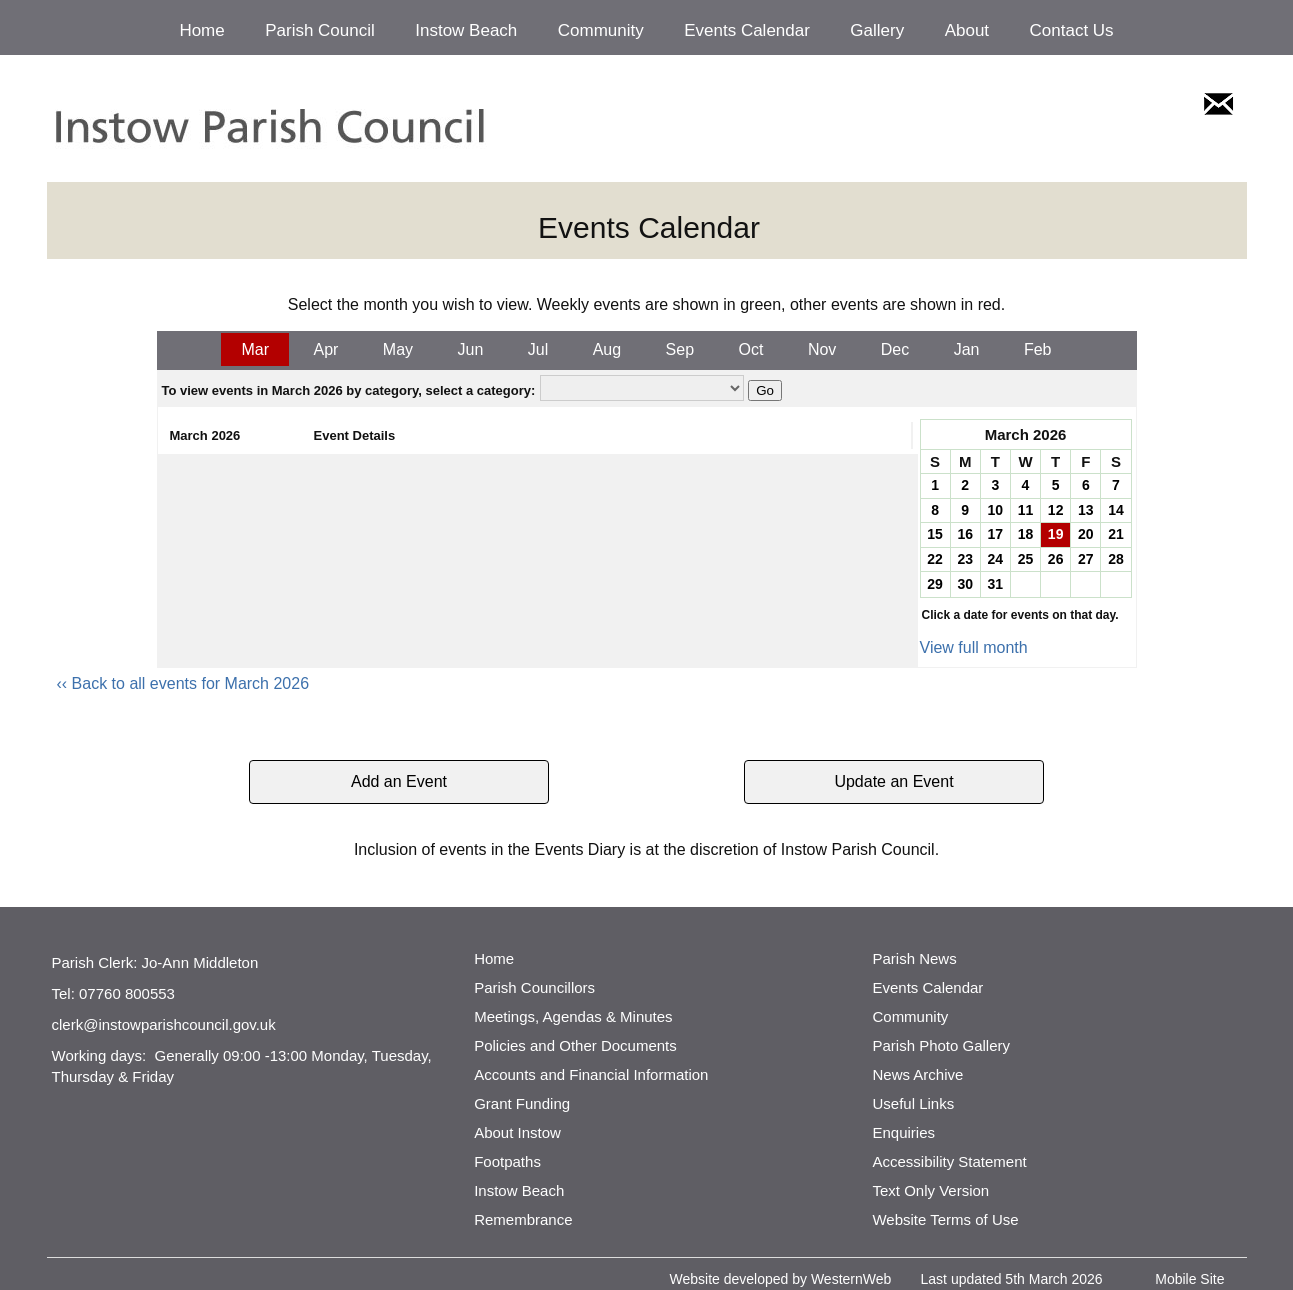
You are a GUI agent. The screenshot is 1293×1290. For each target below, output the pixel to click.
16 (965, 534)
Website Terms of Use (945, 1219)
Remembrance (523, 1219)
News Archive (917, 1074)
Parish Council (320, 30)
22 (935, 559)
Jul (538, 349)
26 (1056, 559)
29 (935, 584)
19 (1056, 534)
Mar (255, 349)
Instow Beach (466, 30)
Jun (471, 349)
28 (1116, 559)
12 (1056, 510)
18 (1026, 534)
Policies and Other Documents (575, 1045)
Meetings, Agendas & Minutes (573, 1016)
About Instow (517, 1132)
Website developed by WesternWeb (781, 1279)
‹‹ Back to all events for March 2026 (183, 683)
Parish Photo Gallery (941, 1045)
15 (935, 534)
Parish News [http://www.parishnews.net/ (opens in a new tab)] (914, 958)
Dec (895, 349)
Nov (822, 349)
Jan (967, 349)
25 (1026, 559)
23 (965, 559)
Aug (607, 349)
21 (1116, 534)
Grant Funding (522, 1103)
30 (965, 584)
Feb (1038, 349)
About (967, 30)
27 (1086, 559)
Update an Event (893, 781)
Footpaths (507, 1161)
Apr (325, 349)
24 (996, 559)
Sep (680, 349)
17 (996, 534)
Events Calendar (747, 30)
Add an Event (399, 781)
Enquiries (903, 1132)
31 (996, 584)
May (398, 349)
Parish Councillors (534, 987)
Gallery (877, 30)
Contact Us (1072, 30)
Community (601, 30)
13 (1086, 510)
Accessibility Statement (949, 1161)
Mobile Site (1189, 1279)
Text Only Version (930, 1190)
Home (201, 30)
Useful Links (913, 1103)
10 (996, 510)
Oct (751, 349)
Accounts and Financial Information (591, 1074)
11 (1026, 510)
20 (1086, 534)
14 (1116, 510)
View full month (974, 647)
